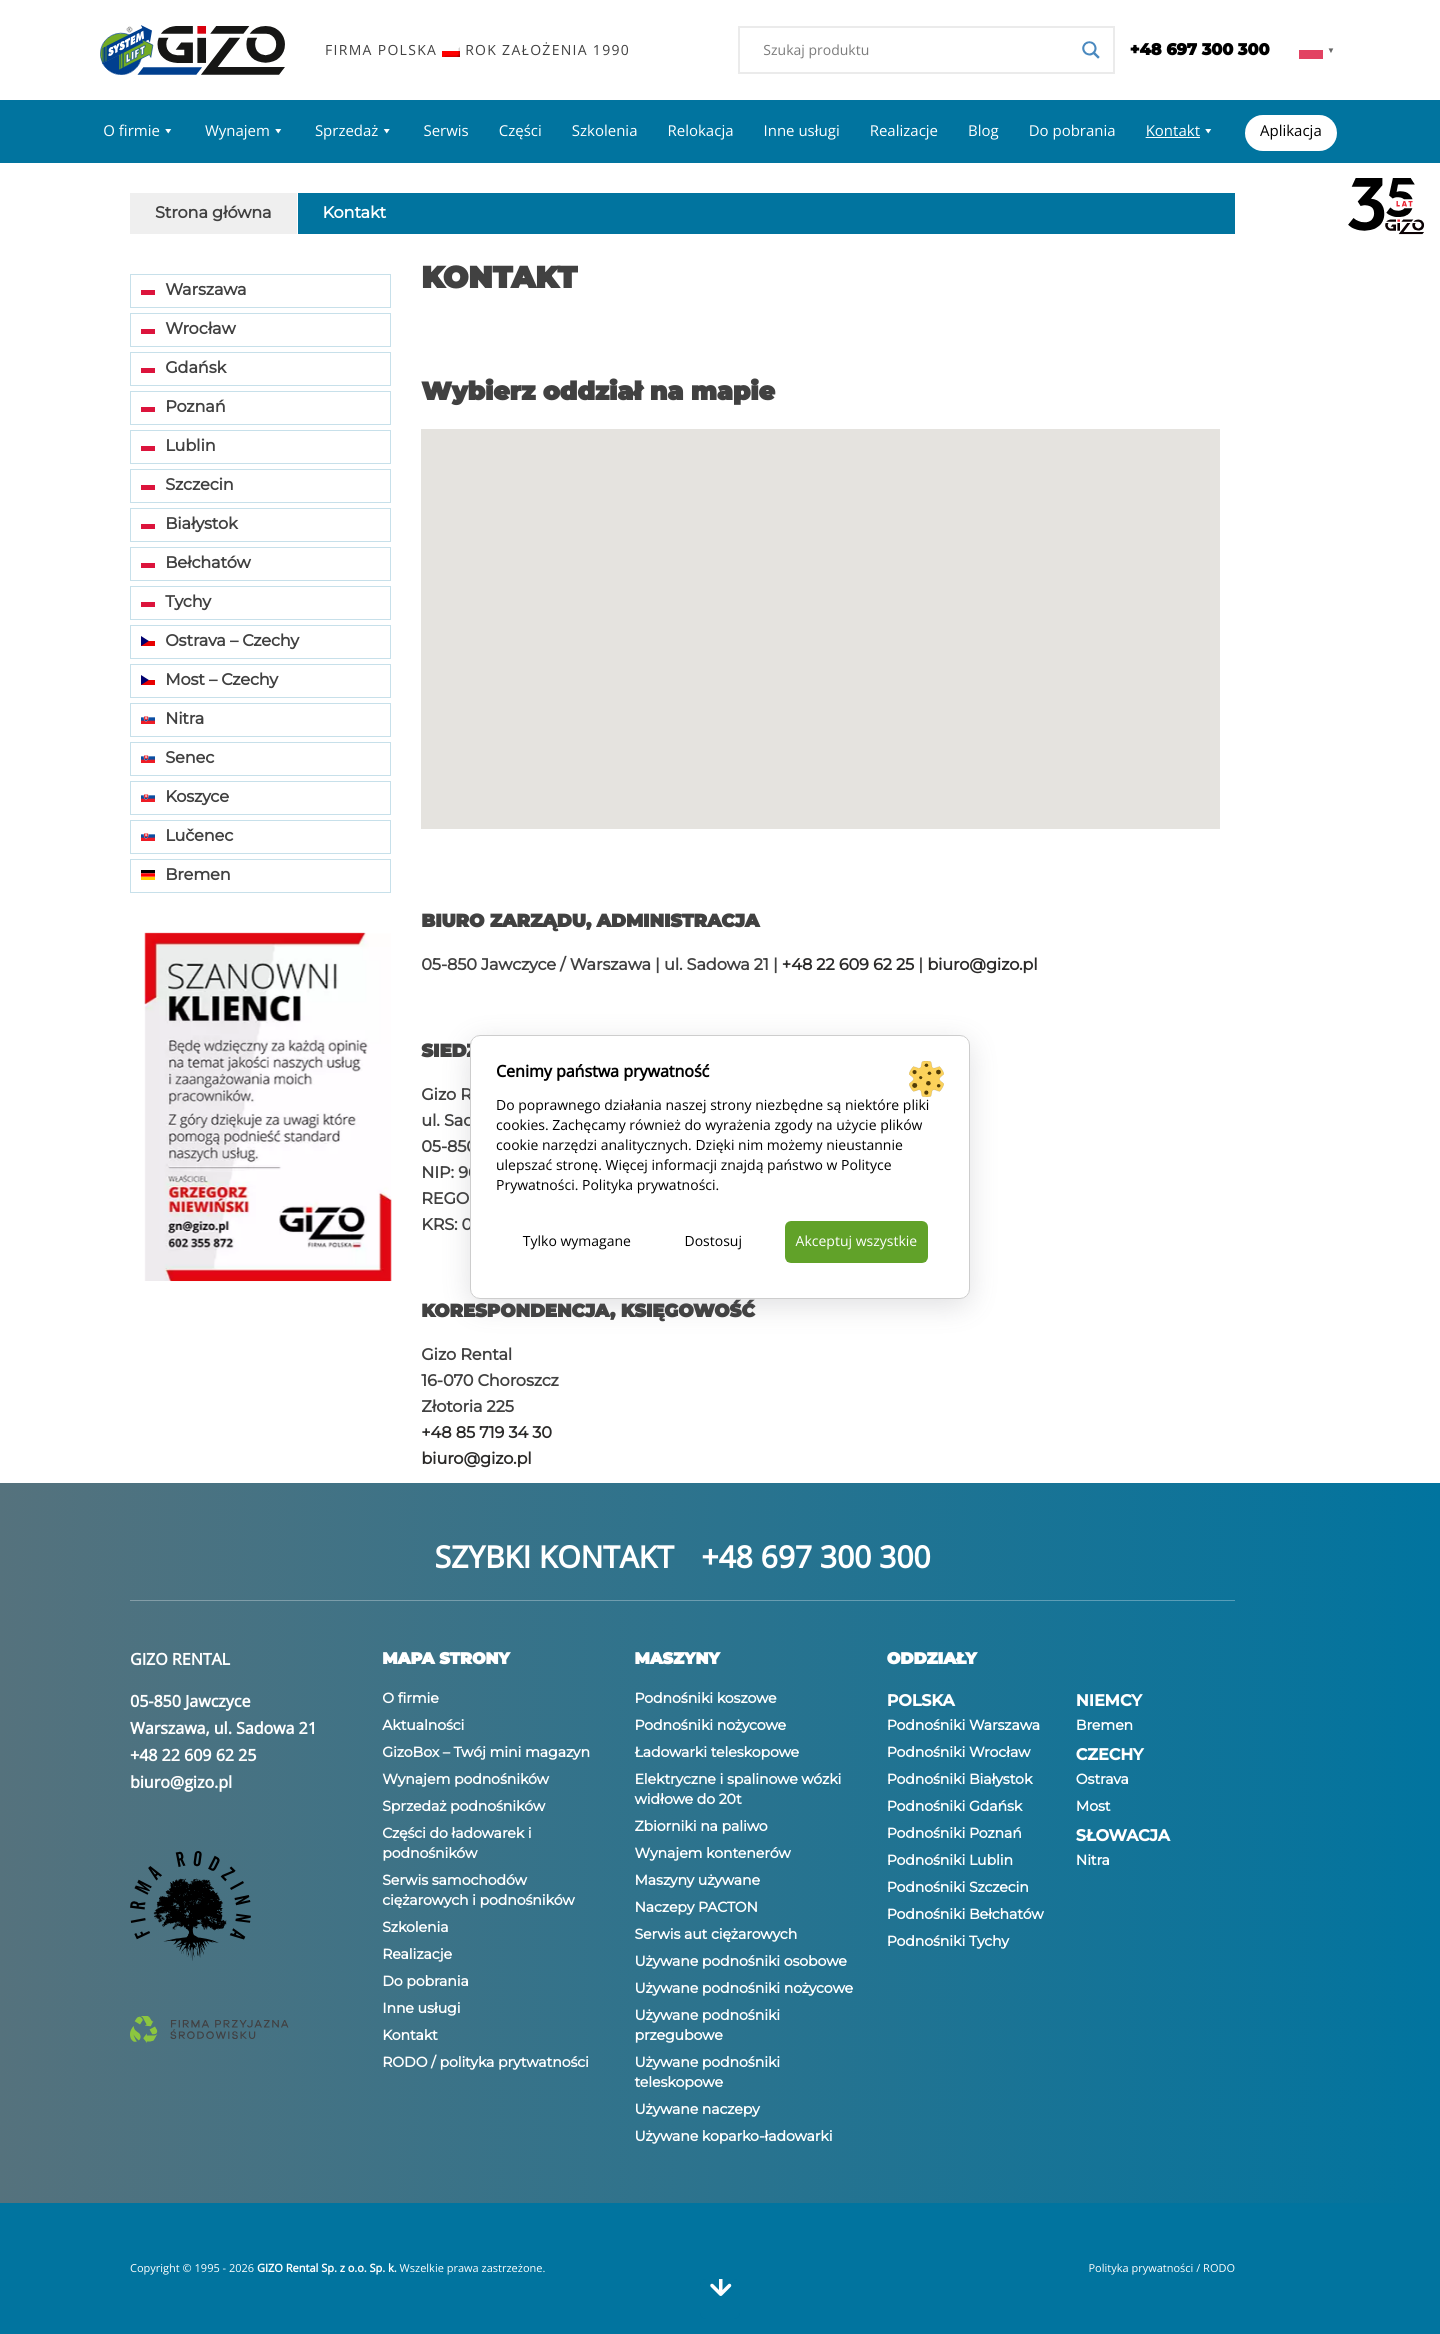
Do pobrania (1072, 131)
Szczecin (187, 485)
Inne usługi (802, 131)
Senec (177, 758)
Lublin (178, 446)
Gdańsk (183, 368)
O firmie (139, 131)
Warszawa (193, 290)
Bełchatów (196, 563)
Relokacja (700, 131)
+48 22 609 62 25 (848, 965)
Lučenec (187, 836)
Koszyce (185, 797)
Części (520, 131)
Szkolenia (605, 131)
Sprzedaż (354, 131)
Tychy (176, 602)
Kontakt (1180, 131)
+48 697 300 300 (815, 1556)
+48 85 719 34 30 (486, 1433)
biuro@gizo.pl (982, 965)
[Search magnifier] (1091, 50)
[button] (938, 577)
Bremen (186, 875)
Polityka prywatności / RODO (1161, 2268)
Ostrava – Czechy (220, 641)
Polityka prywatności (649, 1185)
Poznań (183, 407)
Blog (983, 131)
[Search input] (917, 50)
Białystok (189, 524)
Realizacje (904, 131)
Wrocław (188, 329)
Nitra (172, 719)
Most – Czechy (209, 680)
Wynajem (245, 131)
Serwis (445, 131)
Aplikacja (1291, 131)
